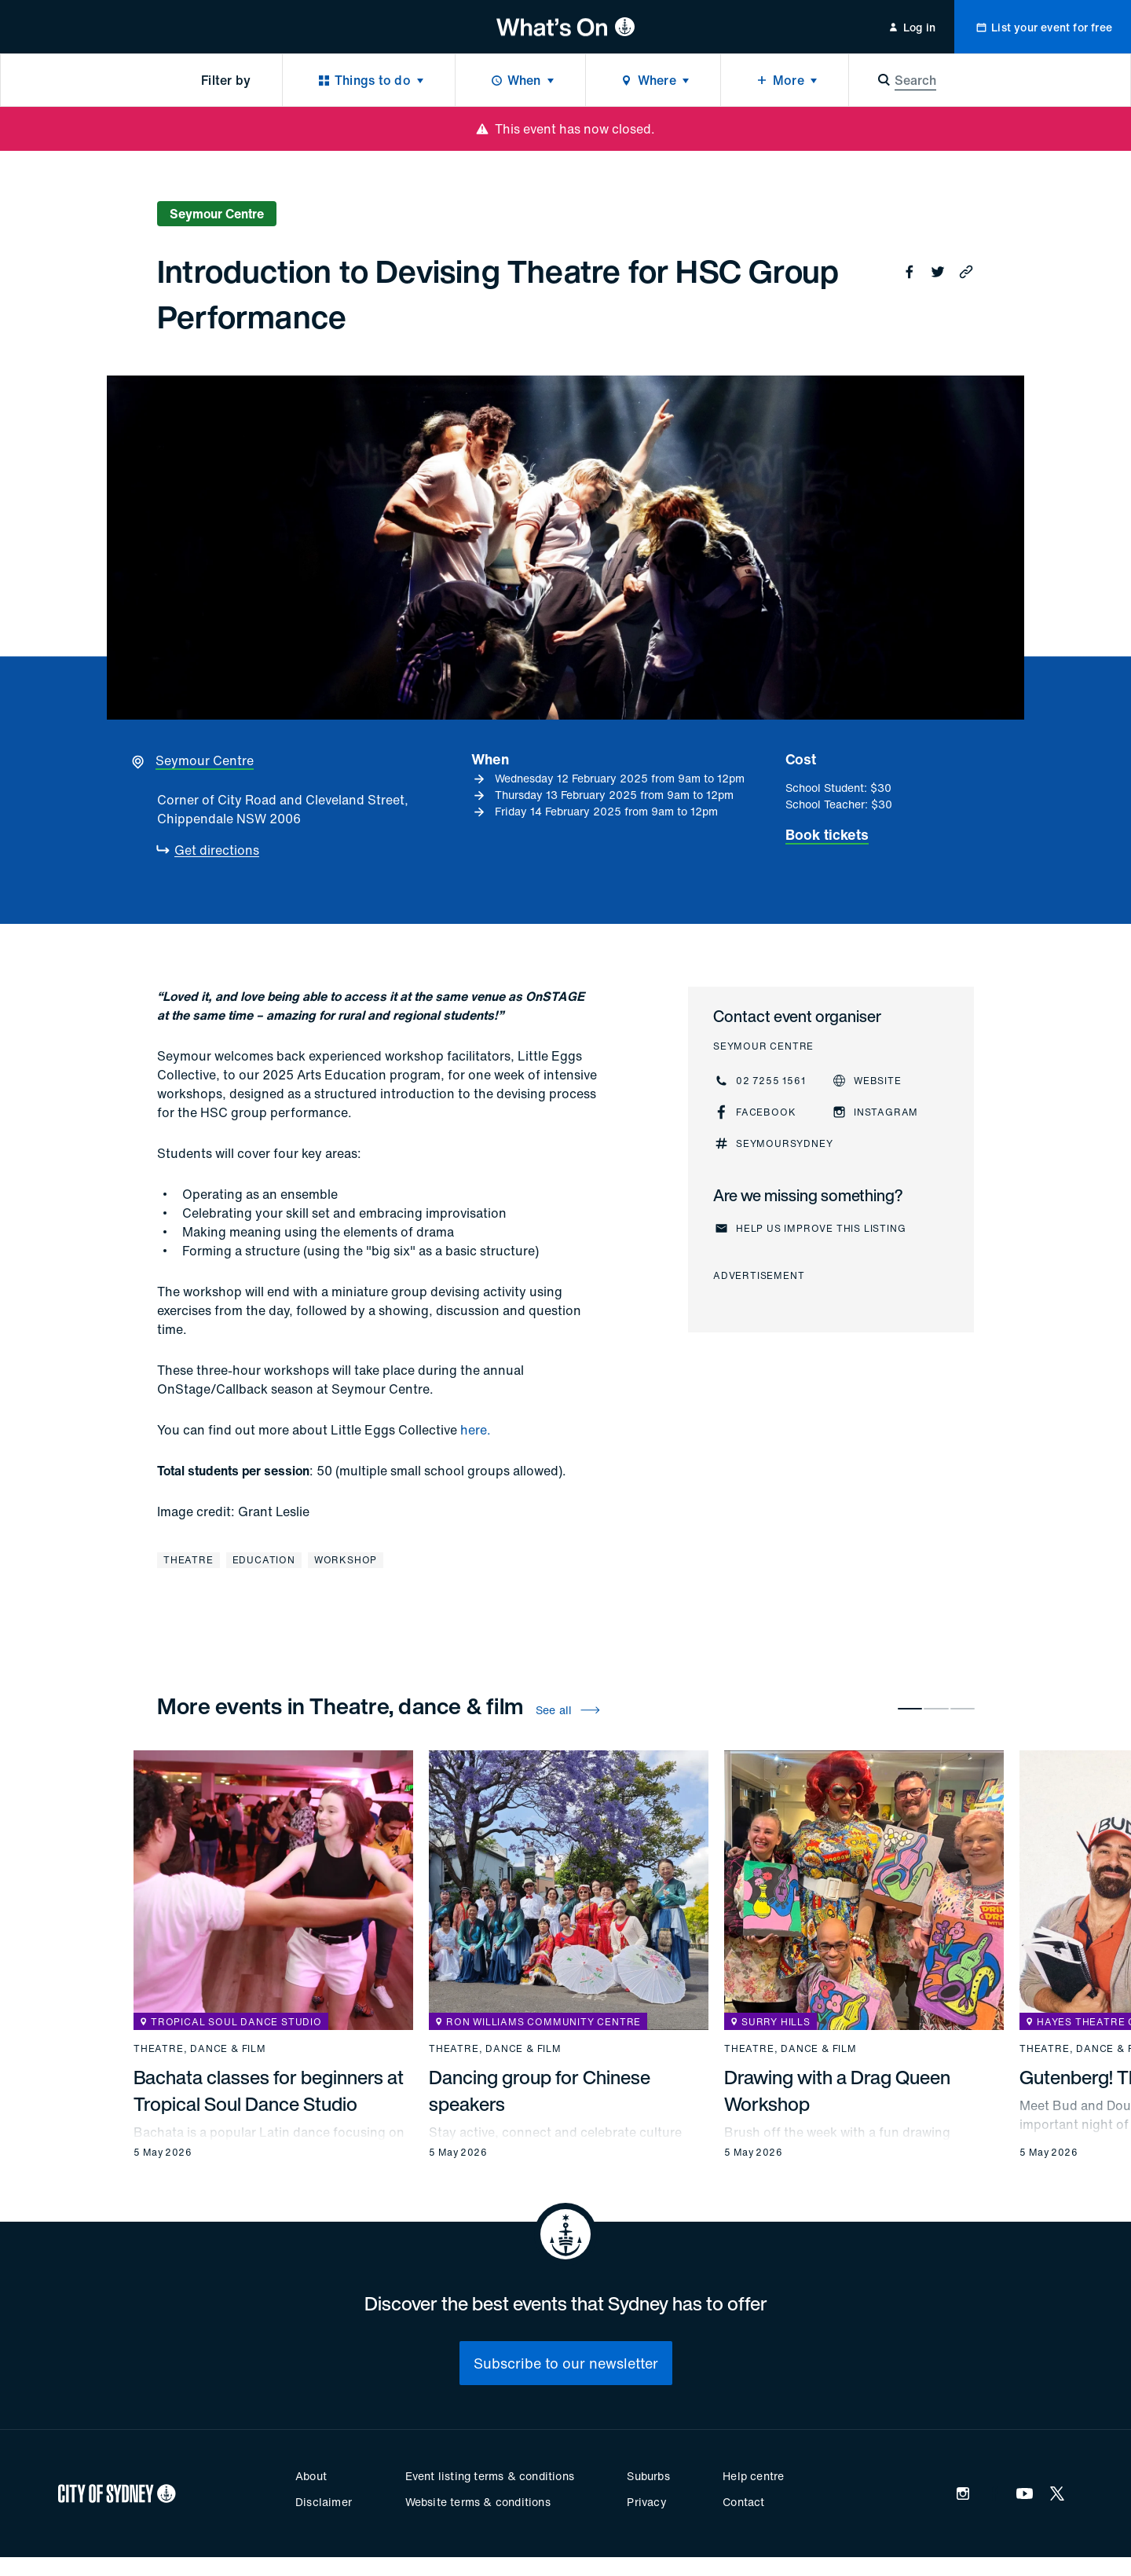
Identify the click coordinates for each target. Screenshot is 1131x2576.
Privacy (646, 2502)
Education (263, 1559)
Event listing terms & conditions (489, 2476)
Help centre (753, 2476)
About (311, 2476)
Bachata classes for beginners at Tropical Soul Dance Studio (269, 2090)
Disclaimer (323, 2502)
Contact (743, 2502)
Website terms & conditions (478, 2502)
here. (475, 1429)
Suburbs (648, 2476)
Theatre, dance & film (200, 2049)
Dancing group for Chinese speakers (539, 2090)
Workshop (345, 1559)
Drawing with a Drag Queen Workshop (837, 2090)
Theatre (188, 1559)
